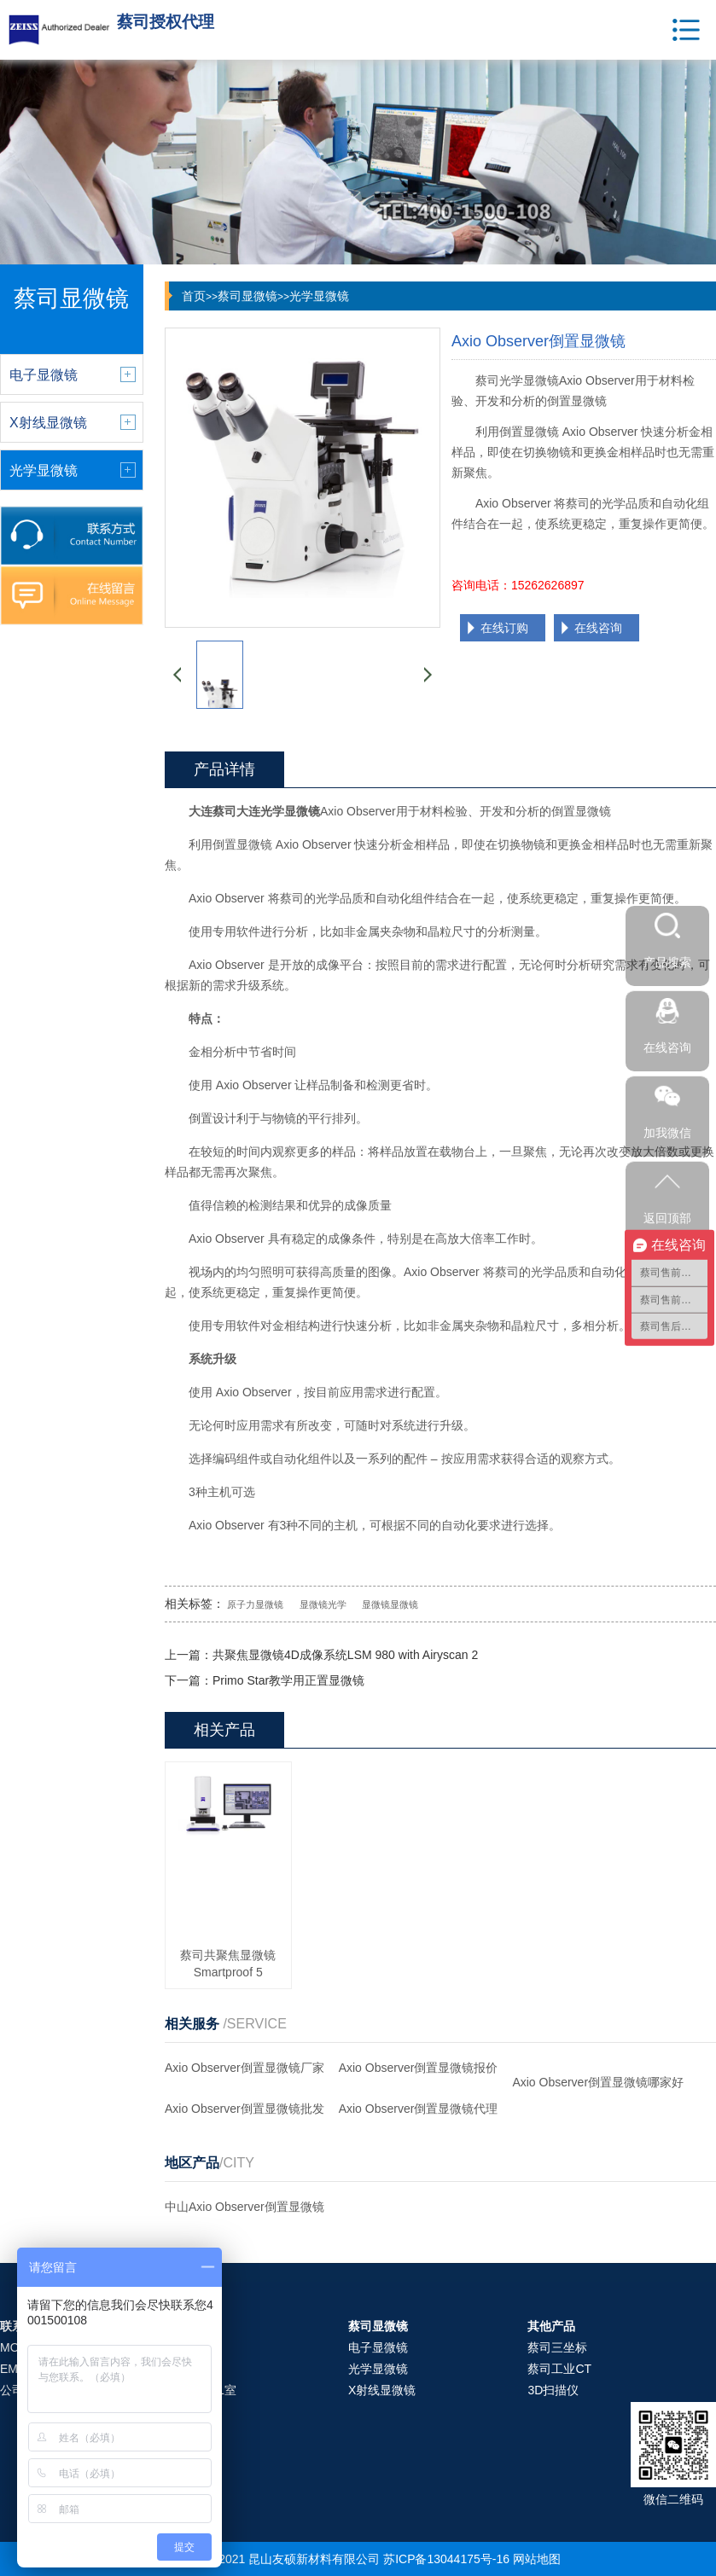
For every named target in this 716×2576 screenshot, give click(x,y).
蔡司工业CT (559, 2369)
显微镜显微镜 (390, 1604)
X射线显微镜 (382, 2390)
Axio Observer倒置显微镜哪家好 (598, 2082)
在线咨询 (598, 628)
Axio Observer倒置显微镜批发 (244, 2108)
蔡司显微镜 (247, 296)
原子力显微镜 (255, 1604)
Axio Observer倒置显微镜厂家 (244, 2067)
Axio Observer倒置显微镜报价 (418, 2067)
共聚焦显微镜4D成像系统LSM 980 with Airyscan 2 (345, 1655)
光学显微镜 (319, 296)
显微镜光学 (323, 1604)
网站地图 (537, 2559)
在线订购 (504, 628)
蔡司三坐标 (557, 2347)
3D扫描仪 (553, 2390)
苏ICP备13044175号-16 (446, 2559)
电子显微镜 (378, 2347)
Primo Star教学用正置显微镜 (288, 1680)
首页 (194, 296)
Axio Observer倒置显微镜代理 (418, 2108)
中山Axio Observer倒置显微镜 (244, 2206)
